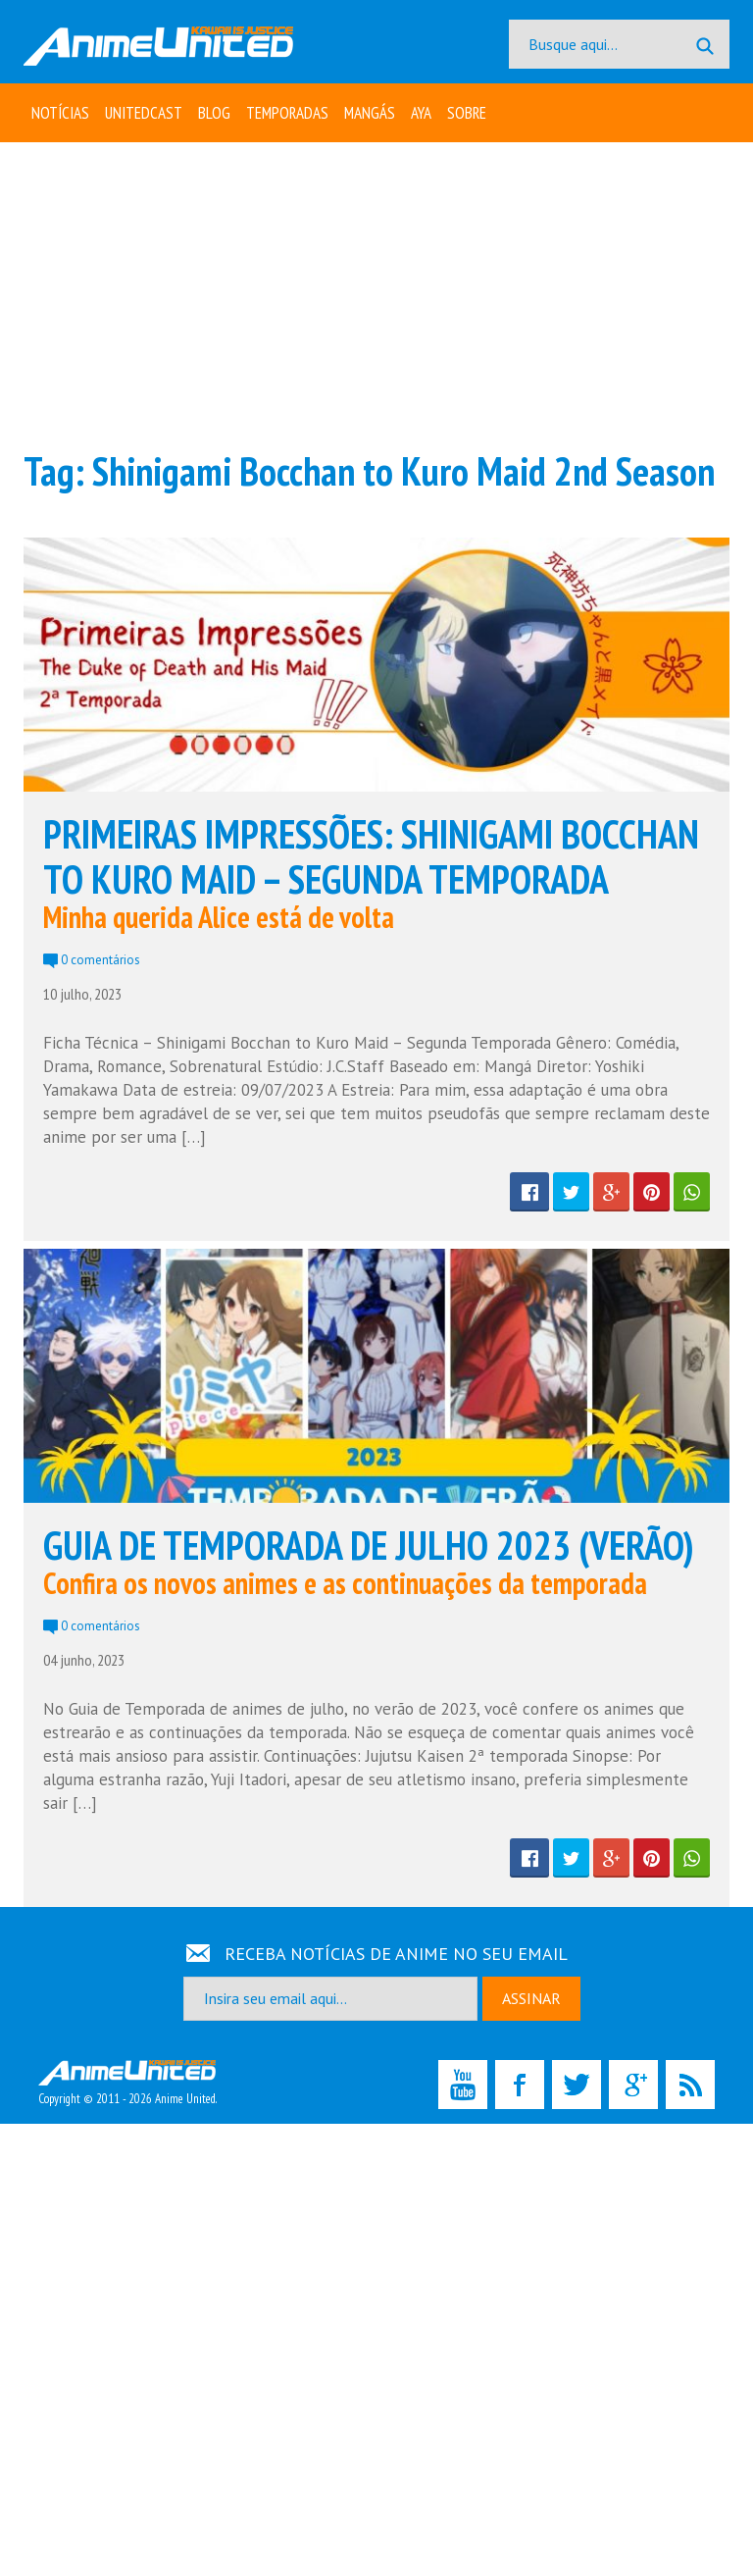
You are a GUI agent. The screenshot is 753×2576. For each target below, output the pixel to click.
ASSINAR (531, 1998)
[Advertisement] (376, 294)
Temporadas (287, 113)
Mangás (369, 113)
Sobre (466, 113)
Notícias (60, 113)
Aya (421, 113)
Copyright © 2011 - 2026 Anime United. (127, 2083)
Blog (214, 113)
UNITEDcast (143, 113)
